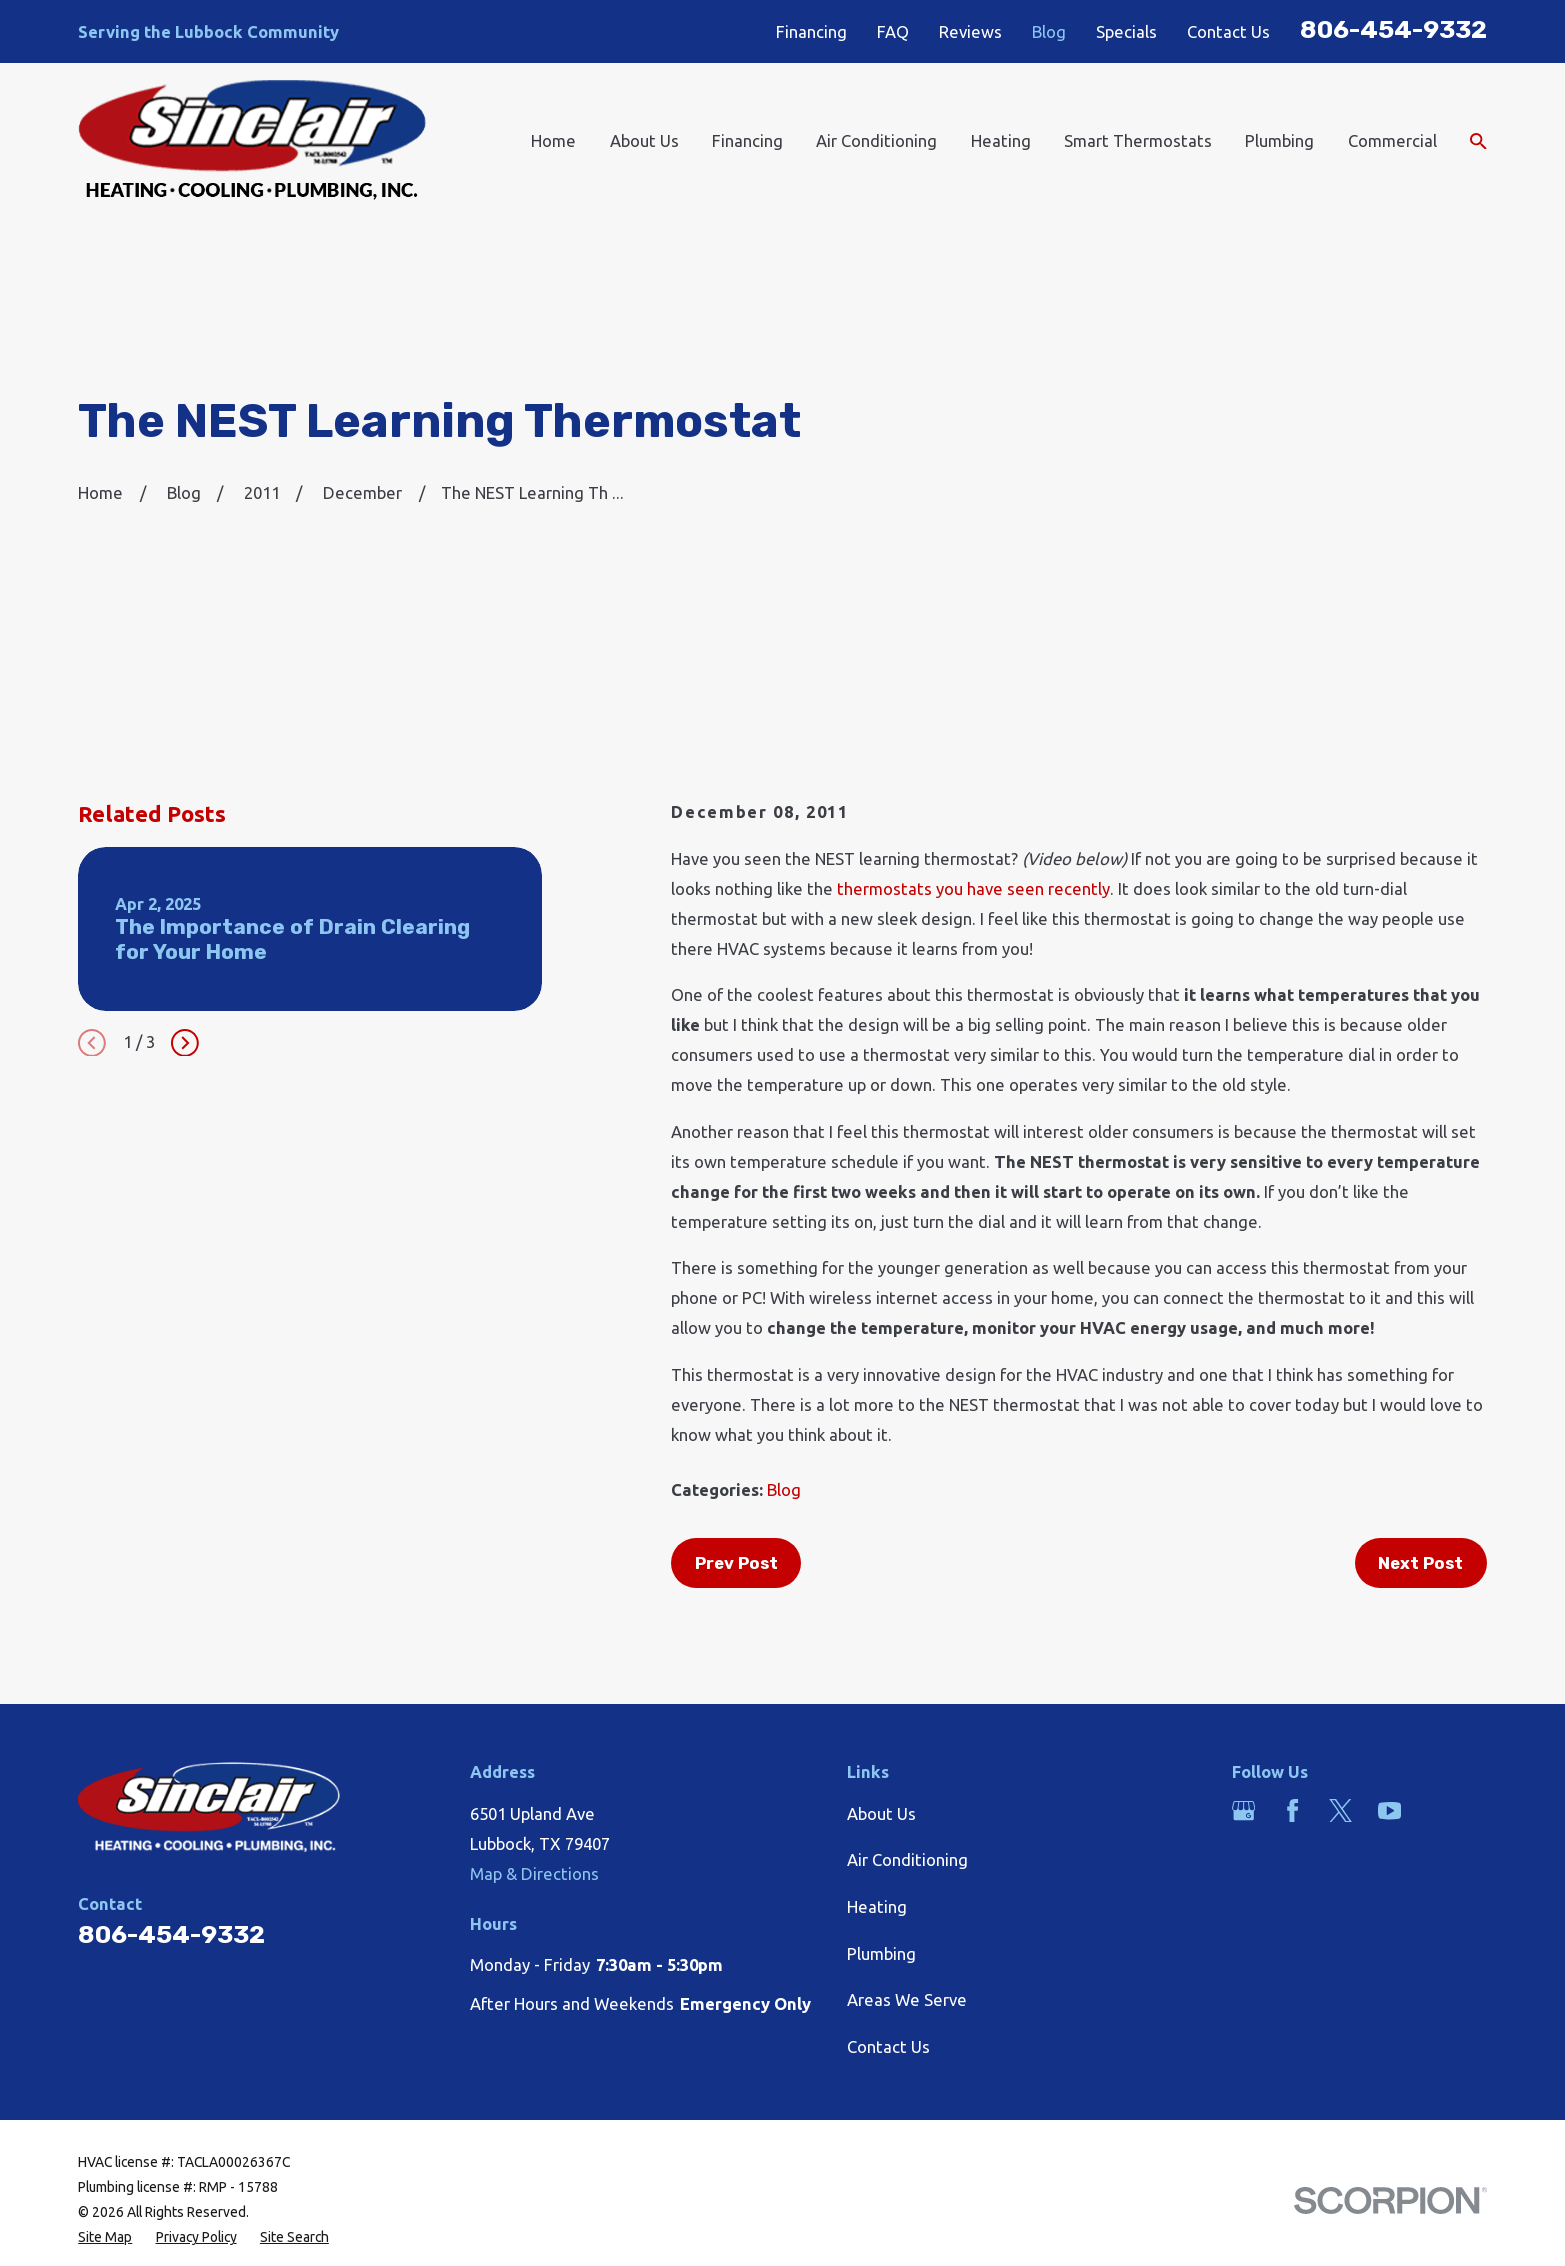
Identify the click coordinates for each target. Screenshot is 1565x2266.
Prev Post (736, 1563)
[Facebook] (1292, 1810)
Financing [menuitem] (747, 140)
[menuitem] (105, 2237)
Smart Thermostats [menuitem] (1138, 140)
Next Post (1420, 1563)
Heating (877, 1906)
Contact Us (1228, 31)
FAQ (893, 31)
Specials (1126, 31)
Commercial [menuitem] (1392, 140)
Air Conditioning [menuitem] (876, 140)
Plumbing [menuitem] (1279, 140)
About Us (881, 1813)
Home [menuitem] (553, 140)
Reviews (970, 31)
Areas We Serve (907, 1999)
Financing (811, 31)
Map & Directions (534, 1873)
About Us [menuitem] (644, 140)
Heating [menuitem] (1001, 140)
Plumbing (881, 1953)
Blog (1049, 31)
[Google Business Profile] (1243, 1810)
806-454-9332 (1393, 29)
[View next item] (185, 1043)
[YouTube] (1389, 1810)
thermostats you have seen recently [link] (973, 888)
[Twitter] (1340, 1810)
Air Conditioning (907, 1859)
